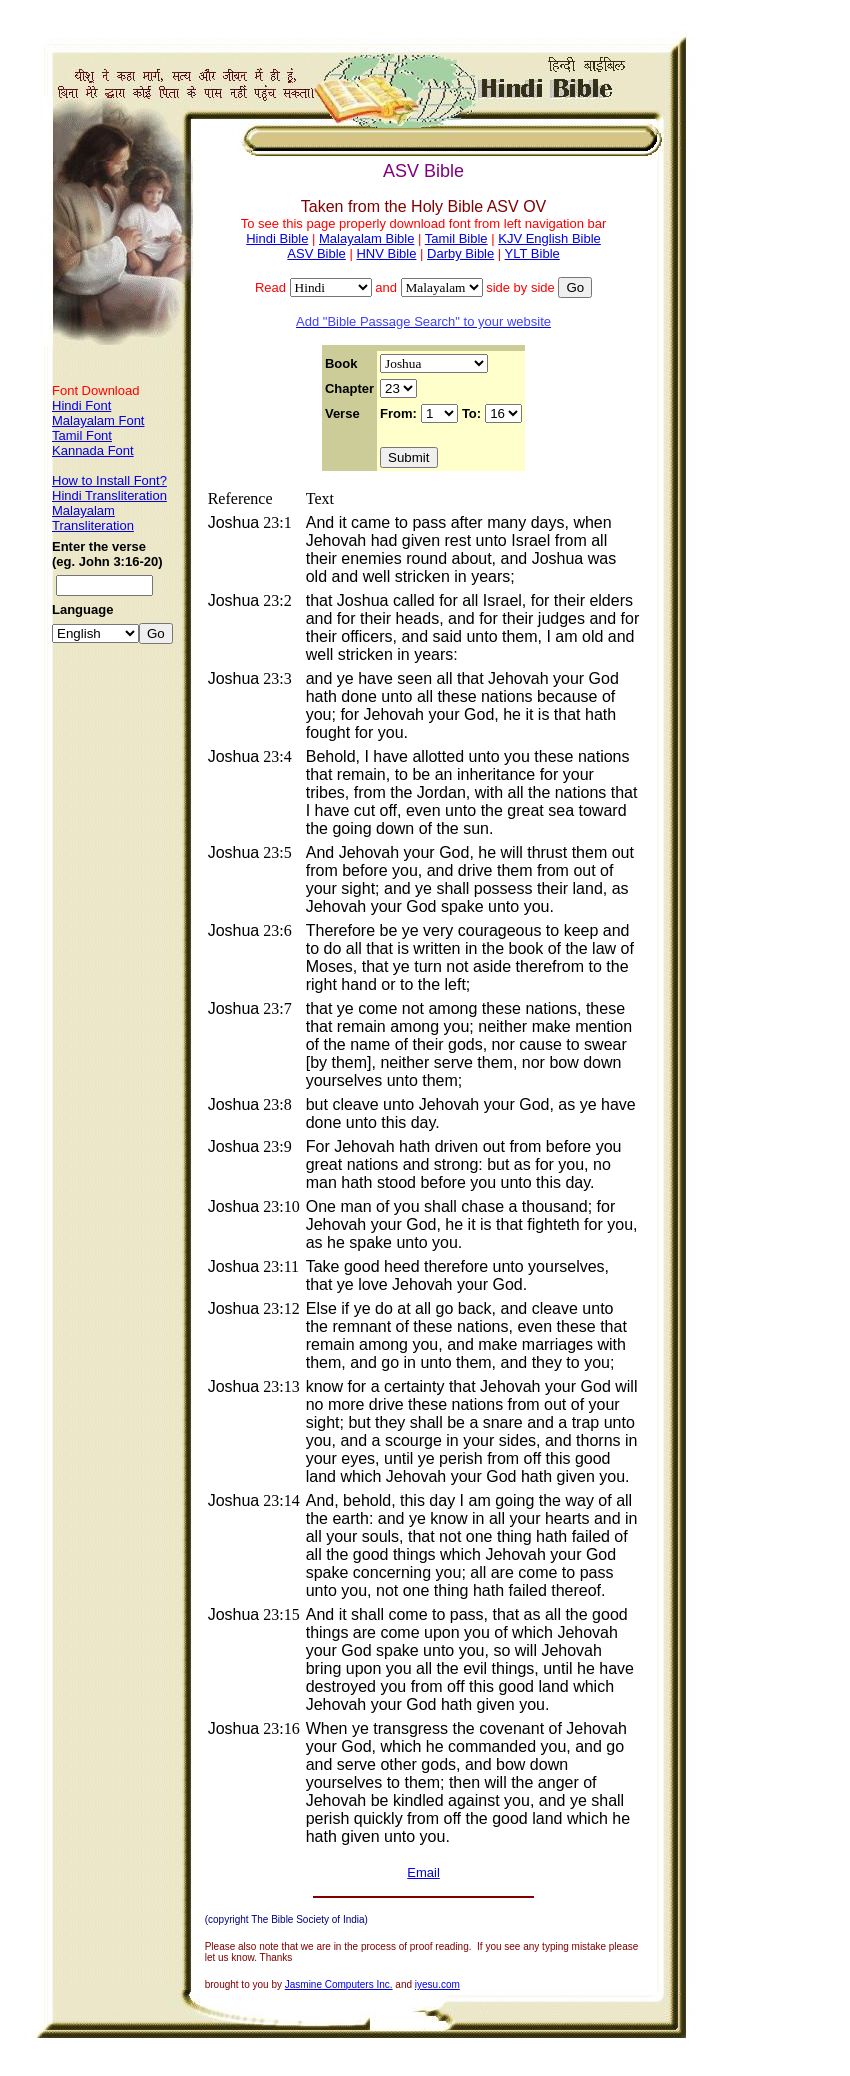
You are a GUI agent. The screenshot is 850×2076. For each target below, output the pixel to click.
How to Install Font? (109, 480)
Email (423, 1872)
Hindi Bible (277, 238)
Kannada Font (93, 450)
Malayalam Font (98, 420)
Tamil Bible (456, 238)
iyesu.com (437, 1984)
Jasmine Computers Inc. (339, 1984)
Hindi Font (81, 405)
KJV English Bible (549, 238)
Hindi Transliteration (109, 495)
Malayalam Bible (366, 238)
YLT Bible (532, 253)
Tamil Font (82, 435)
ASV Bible (316, 253)
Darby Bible (460, 253)
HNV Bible (386, 253)
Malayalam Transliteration (93, 518)
